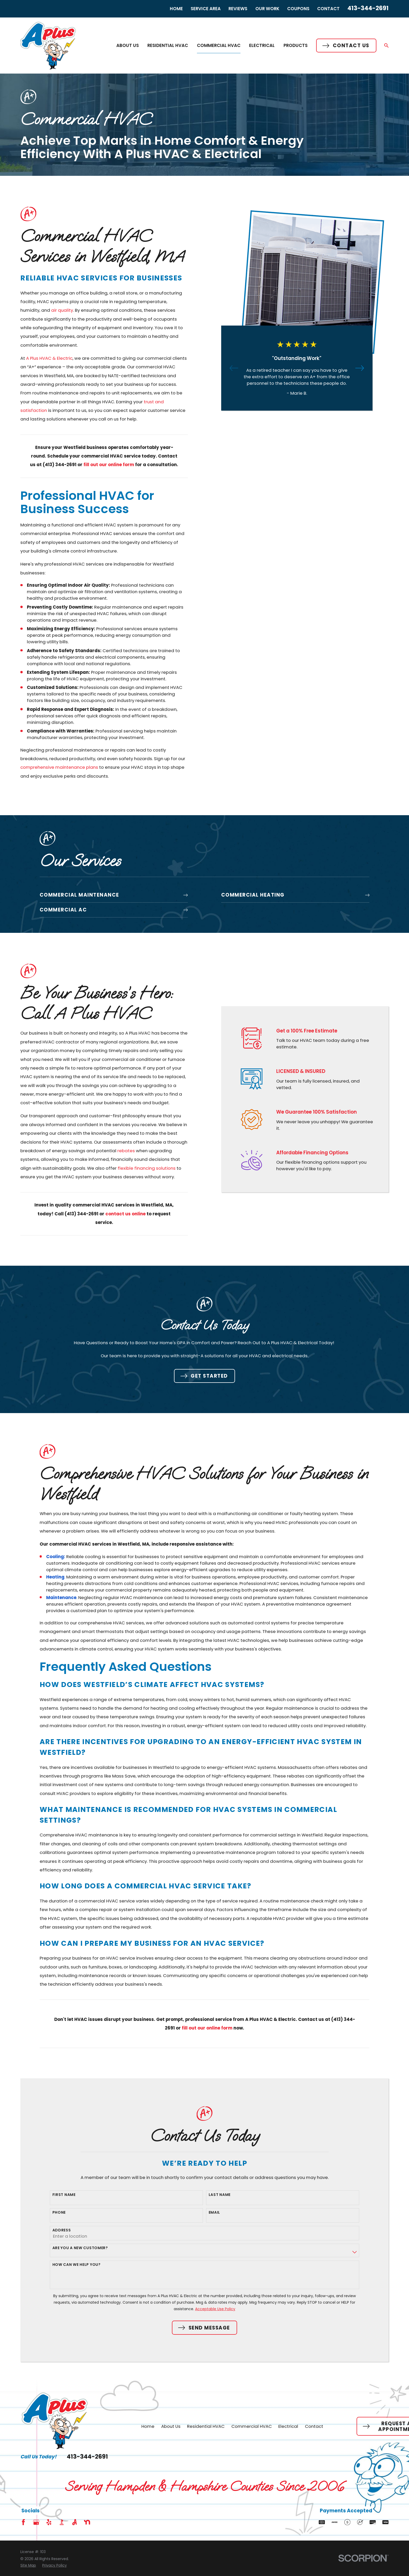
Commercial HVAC (251, 2426)
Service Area (206, 8)
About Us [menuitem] (127, 45)
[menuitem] (28, 2565)
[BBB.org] (62, 2522)
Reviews (237, 8)
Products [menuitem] (296, 45)
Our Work (267, 8)
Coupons (298, 8)
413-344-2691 (368, 8)
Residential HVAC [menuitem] (167, 45)
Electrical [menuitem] (262, 45)
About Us (171, 2426)
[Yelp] (49, 2522)
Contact (328, 8)
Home (176, 8)
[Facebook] (23, 2522)
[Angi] (74, 2522)
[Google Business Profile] (36, 2522)
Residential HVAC (206, 2426)
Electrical (288, 2426)
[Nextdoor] (87, 2522)
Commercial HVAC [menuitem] (218, 45)
